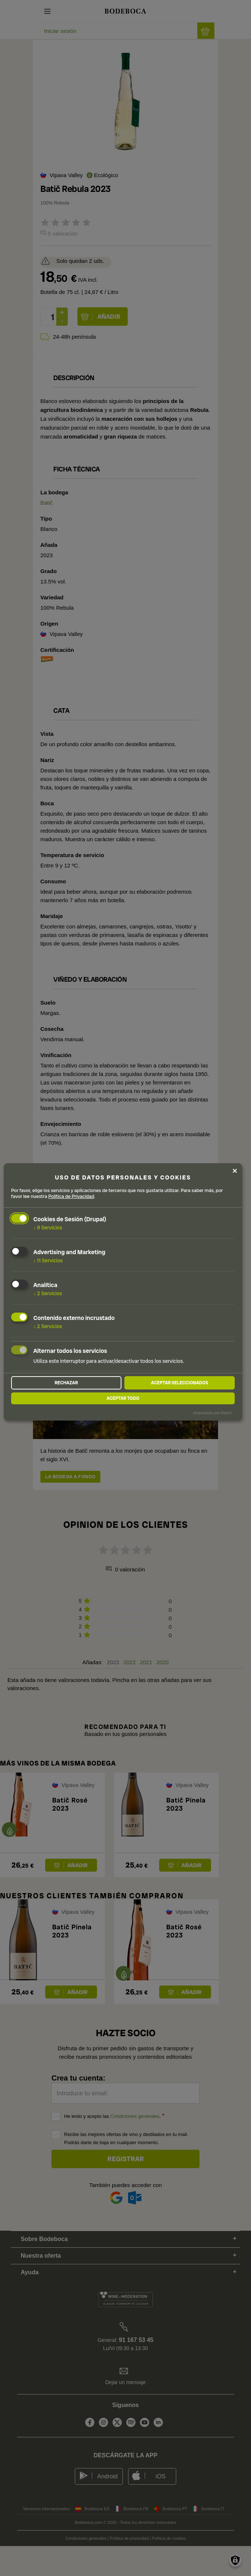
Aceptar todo (123, 1398)
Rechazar (66, 1383)
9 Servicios (47, 1227)
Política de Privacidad (71, 1196)
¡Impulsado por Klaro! (212, 1412)
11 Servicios (48, 1260)
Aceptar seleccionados (179, 1383)
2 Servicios (47, 1293)
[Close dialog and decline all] (234, 1170)
